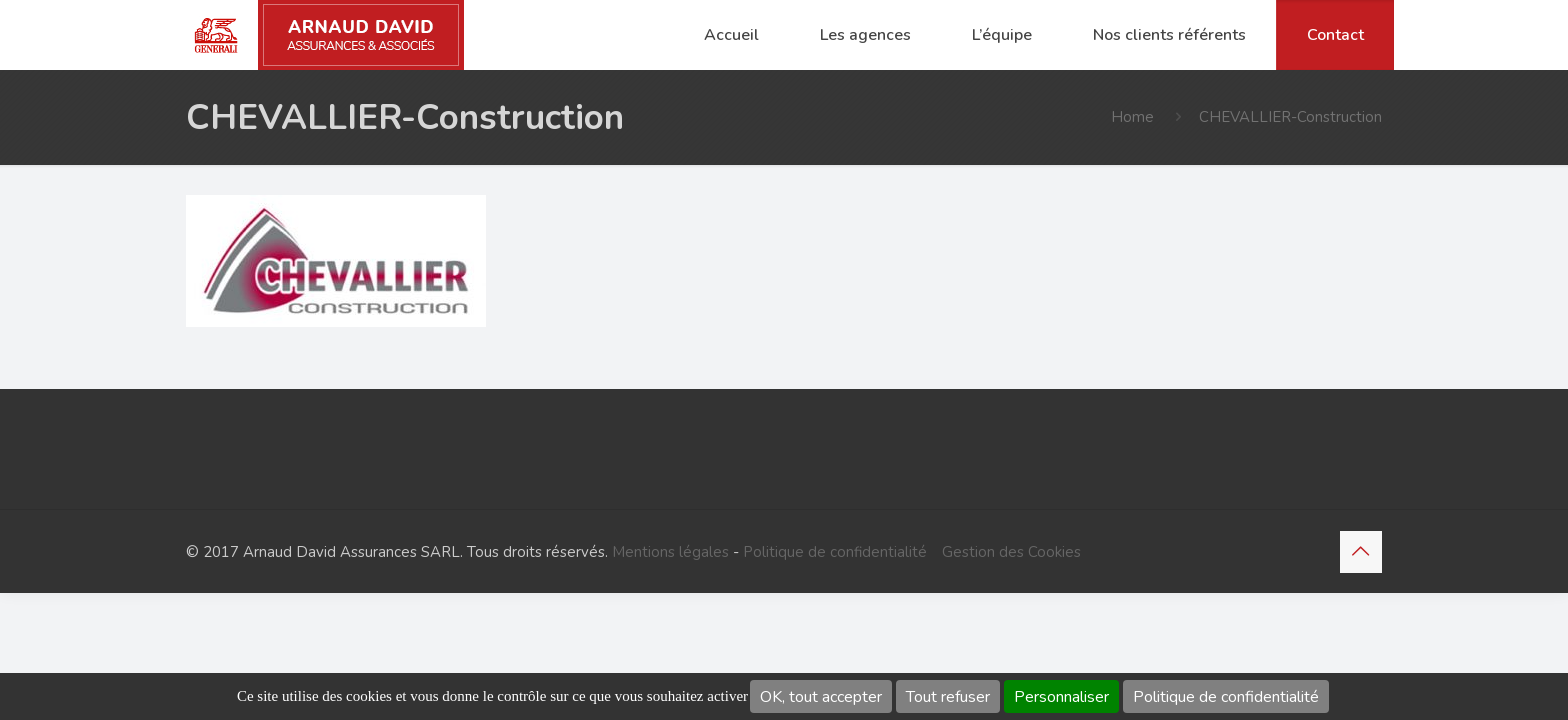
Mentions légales (670, 552)
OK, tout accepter (821, 697)
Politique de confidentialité (1226, 697)
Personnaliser (1061, 697)
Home (1132, 117)
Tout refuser (948, 697)
